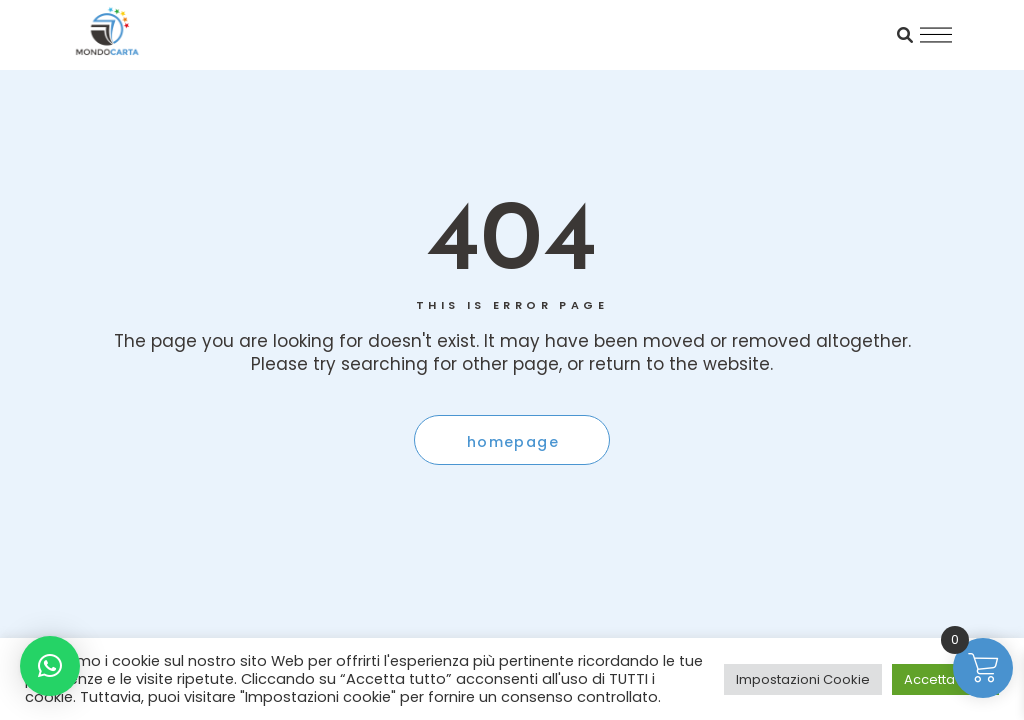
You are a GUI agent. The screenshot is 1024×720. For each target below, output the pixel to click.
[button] (50, 666)
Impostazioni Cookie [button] (803, 679)
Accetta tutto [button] (945, 679)
